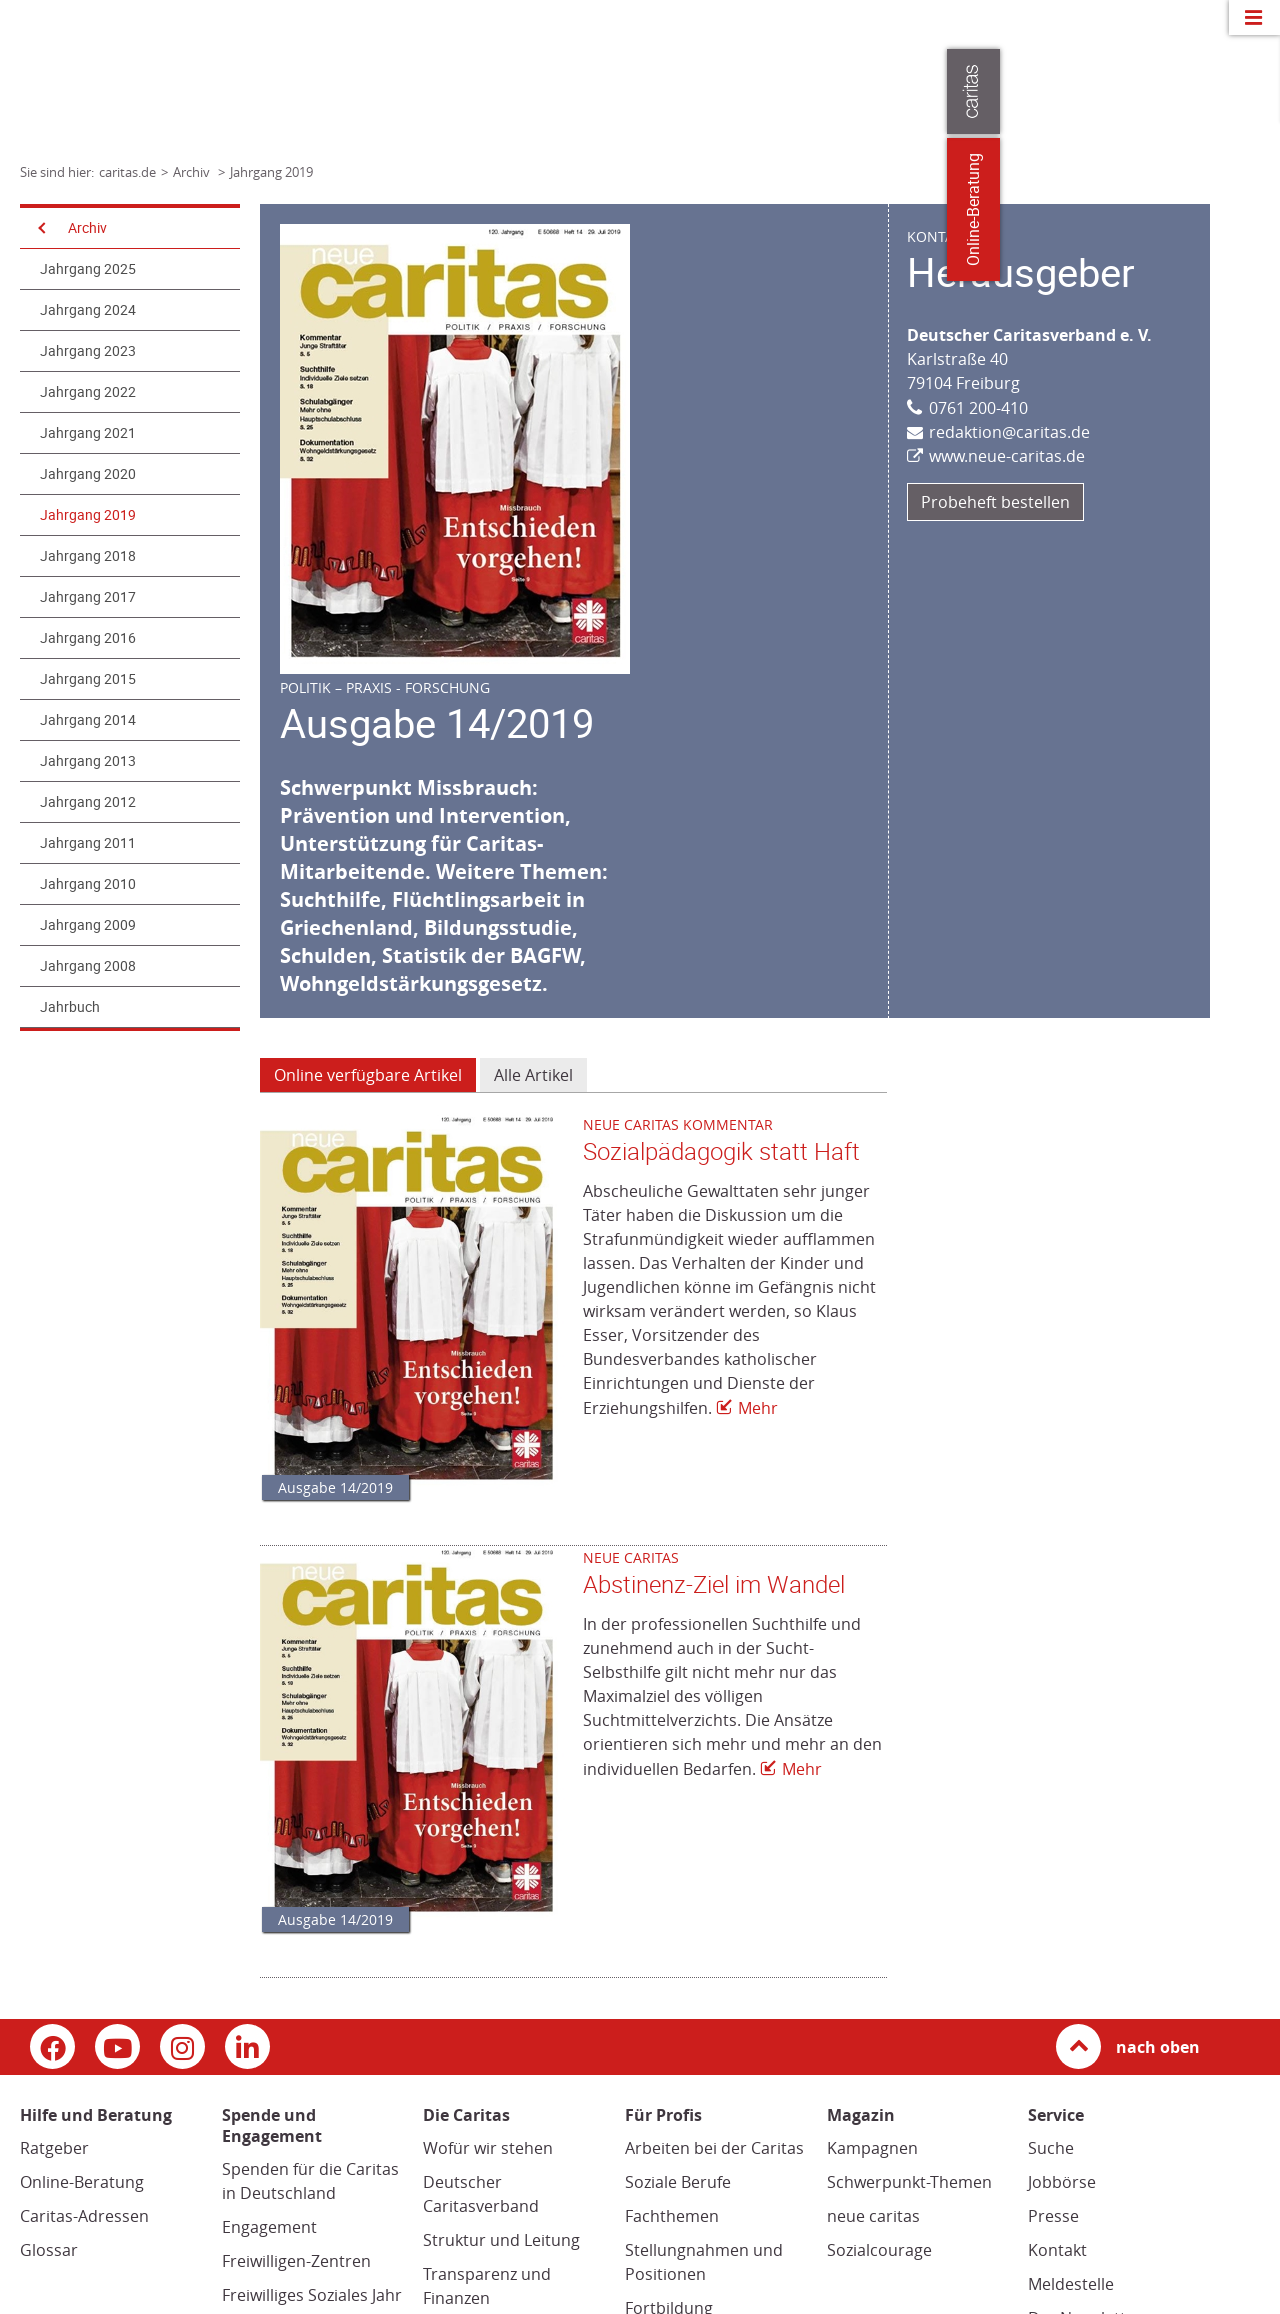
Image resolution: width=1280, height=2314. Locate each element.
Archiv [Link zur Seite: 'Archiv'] (193, 172)
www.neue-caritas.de (1007, 456)
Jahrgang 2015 (88, 679)
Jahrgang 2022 (88, 392)
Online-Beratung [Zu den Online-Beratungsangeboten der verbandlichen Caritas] (1252, 209)
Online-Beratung (82, 2182)
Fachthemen (672, 2216)
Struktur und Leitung (501, 2240)
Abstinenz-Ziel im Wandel (714, 1585)
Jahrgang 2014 (88, 720)
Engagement (269, 2227)
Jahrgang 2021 (88, 433)
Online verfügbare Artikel (368, 1075)
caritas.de (127, 172)
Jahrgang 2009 (88, 925)
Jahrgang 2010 (88, 884)
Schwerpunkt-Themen (909, 2182)
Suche (1051, 2148)
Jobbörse (1062, 2182)
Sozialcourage (879, 2250)
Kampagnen (872, 2148)
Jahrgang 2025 (88, 269)
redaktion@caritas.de (1009, 432)
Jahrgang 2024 (88, 310)
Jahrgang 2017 (88, 597)
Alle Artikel (533, 1075)
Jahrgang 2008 (88, 966)
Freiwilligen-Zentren (296, 2261)
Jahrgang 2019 (88, 515)
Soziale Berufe (678, 2182)
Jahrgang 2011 (88, 843)
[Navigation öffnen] (40, 228)
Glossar (49, 2250)
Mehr (758, 1408)
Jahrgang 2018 (88, 556)
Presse (1053, 2216)
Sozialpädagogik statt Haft (721, 1152)
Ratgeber (54, 2148)
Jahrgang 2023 (88, 351)
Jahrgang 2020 (88, 474)
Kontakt (1057, 2250)
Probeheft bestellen (995, 502)
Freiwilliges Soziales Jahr (312, 2295)
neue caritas (873, 2216)
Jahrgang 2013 (88, 761)
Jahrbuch (70, 1007)
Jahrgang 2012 (88, 802)
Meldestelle (1071, 2284)
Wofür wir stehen (488, 2148)
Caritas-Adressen (84, 2216)
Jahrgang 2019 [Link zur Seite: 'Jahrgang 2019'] (271, 172)
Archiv (87, 228)
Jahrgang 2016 (88, 638)
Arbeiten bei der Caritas (714, 2148)
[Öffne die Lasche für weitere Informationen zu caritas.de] (1252, 91)
